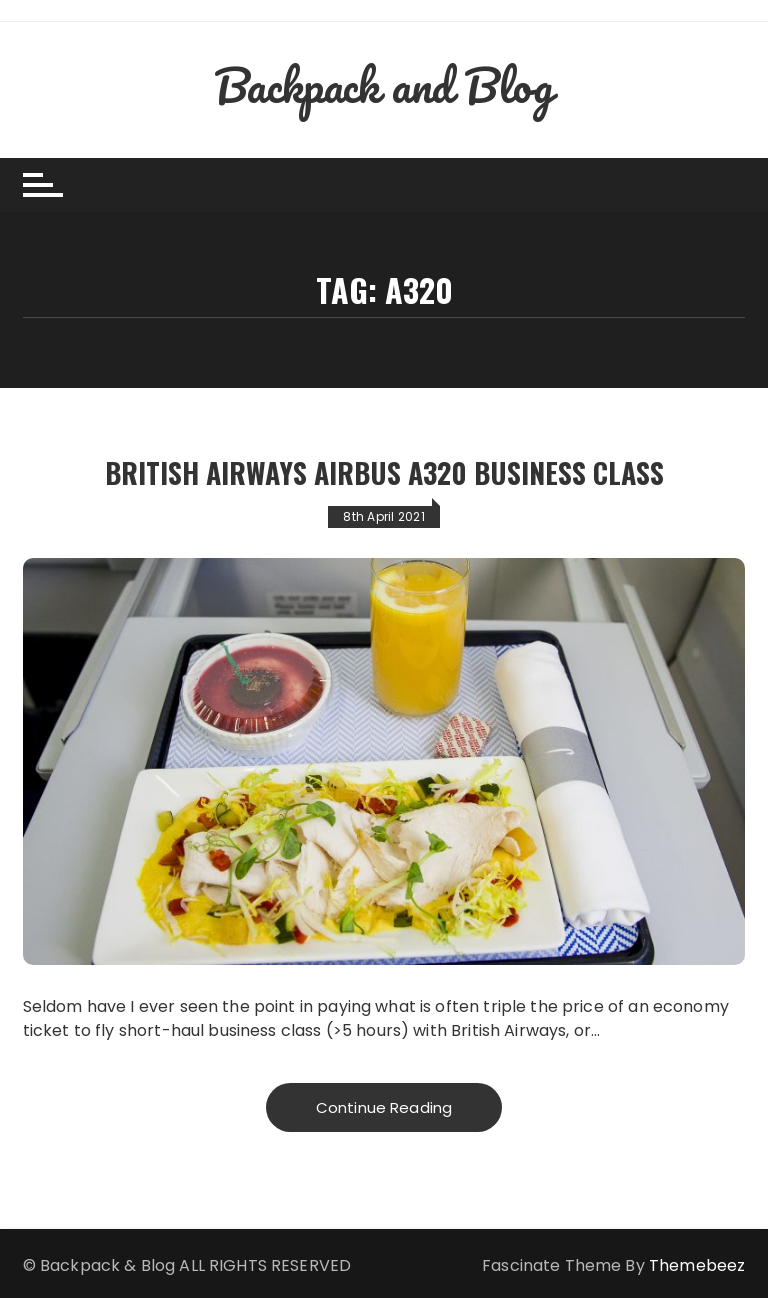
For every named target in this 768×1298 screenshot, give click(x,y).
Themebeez (697, 1265)
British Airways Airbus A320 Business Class (384, 472)
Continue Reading (384, 1107)
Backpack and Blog (384, 85)
